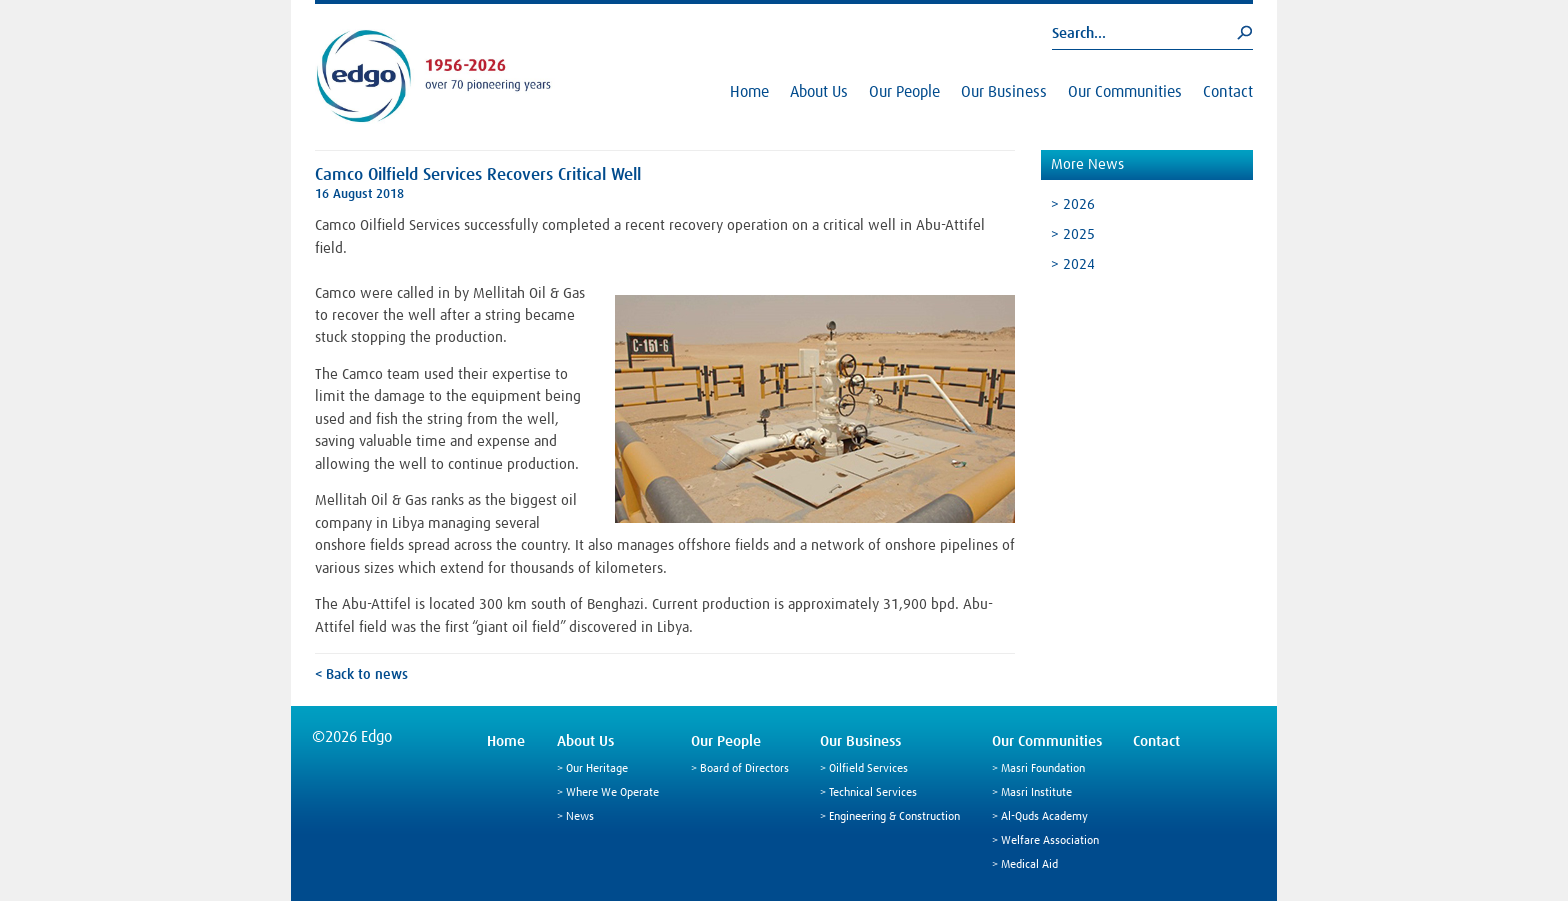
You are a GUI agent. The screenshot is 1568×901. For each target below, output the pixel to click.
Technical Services (873, 793)
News (580, 817)
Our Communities (1125, 92)
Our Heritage (597, 769)
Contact (1228, 92)
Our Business (1004, 92)
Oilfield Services (868, 769)
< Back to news (361, 675)
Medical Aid (1029, 865)
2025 (1079, 234)
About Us (819, 92)
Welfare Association (1050, 841)
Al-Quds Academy (1044, 817)
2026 (1079, 204)
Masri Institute (1036, 793)
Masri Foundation (1043, 769)
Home (749, 92)
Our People (904, 92)
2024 (1079, 264)
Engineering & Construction (894, 817)
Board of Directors (744, 769)
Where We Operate (612, 793)
